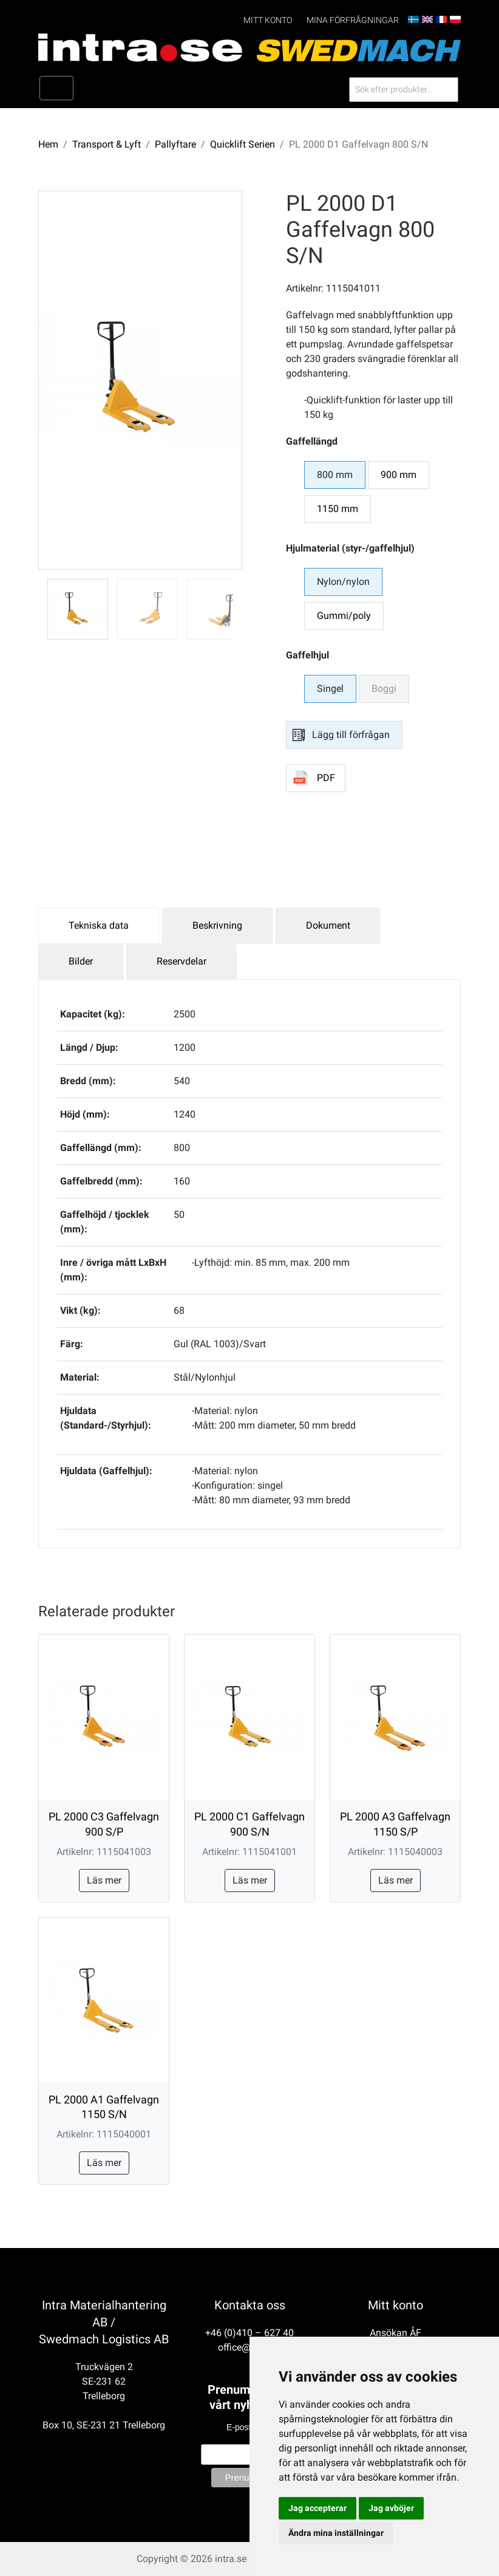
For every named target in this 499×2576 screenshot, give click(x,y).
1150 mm (337, 508)
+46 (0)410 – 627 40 (249, 2333)
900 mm (398, 474)
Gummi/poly (344, 615)
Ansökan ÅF (395, 2333)
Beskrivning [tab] (217, 925)
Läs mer (104, 1880)
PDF (326, 778)
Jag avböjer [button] (391, 2508)
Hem (48, 144)
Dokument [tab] (328, 925)
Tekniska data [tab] (99, 925)
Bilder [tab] (81, 961)
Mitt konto (267, 20)
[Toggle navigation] (56, 88)
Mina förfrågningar (353, 20)
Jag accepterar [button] (317, 2508)
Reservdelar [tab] (181, 961)
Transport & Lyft (106, 144)
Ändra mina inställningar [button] (336, 2533)
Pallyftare (175, 144)
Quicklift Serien (242, 144)
